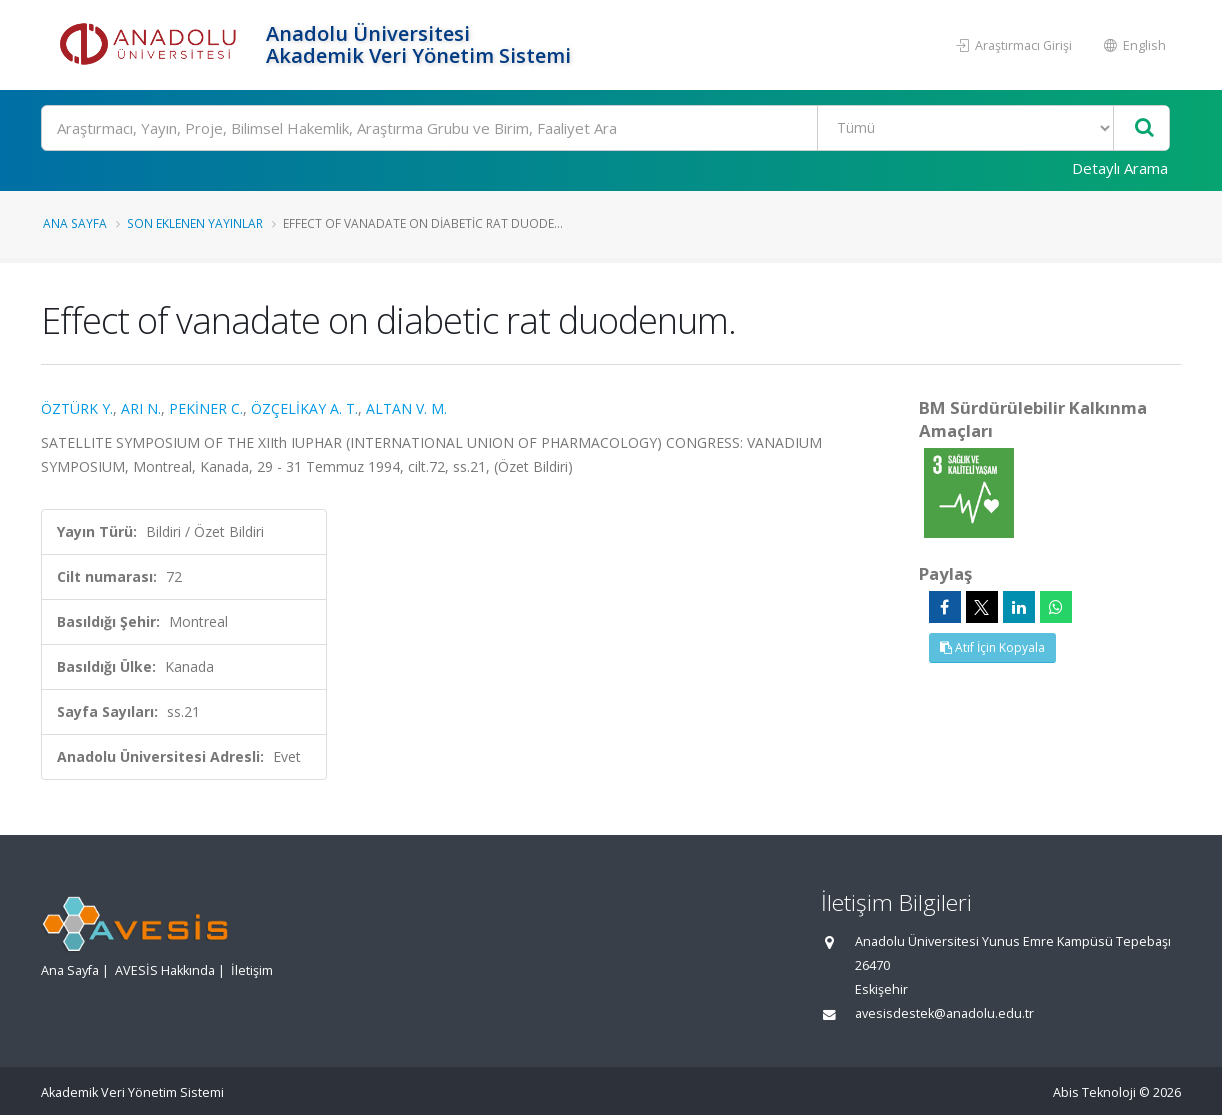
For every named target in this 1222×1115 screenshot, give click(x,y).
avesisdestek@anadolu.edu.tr (944, 1013)
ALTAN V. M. (406, 408)
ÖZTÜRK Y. (77, 408)
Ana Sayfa (75, 223)
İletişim (252, 970)
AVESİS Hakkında (165, 970)
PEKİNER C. (206, 408)
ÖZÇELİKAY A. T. (304, 408)
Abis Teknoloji (1094, 1092)
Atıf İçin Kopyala (992, 647)
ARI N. (141, 408)
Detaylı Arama (1120, 168)
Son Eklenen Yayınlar (195, 223)
